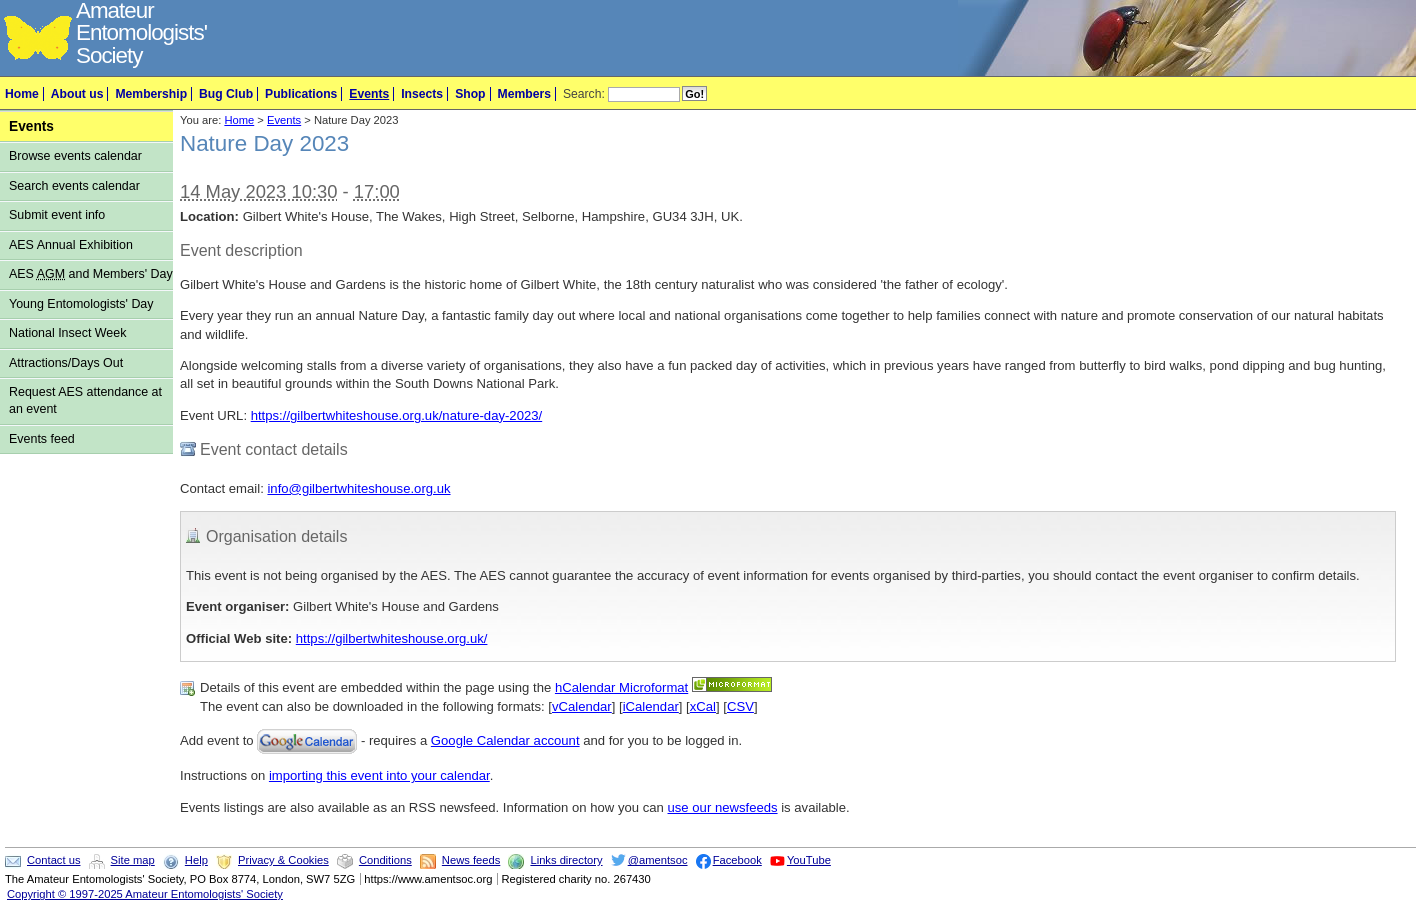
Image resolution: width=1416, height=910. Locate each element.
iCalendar (651, 706)
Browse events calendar (75, 156)
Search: (584, 94)
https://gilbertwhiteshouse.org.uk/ (392, 638)
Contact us (53, 860)
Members (524, 94)
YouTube (809, 860)
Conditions (385, 860)
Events (369, 94)
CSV (740, 706)
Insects (422, 94)
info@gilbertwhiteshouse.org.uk (358, 488)
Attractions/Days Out (66, 363)
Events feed (42, 439)
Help (196, 860)
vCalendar (582, 706)
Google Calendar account (505, 740)
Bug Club (226, 94)
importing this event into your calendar (379, 775)
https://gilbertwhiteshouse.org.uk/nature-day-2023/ (397, 415)
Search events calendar (74, 186)
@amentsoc (658, 860)
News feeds (471, 860)
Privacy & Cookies (283, 860)
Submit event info (57, 215)
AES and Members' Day (91, 274)
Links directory (566, 860)
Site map (133, 860)
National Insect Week (67, 333)
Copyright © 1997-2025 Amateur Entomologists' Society (145, 894)
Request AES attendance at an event (85, 400)
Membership (151, 94)
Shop (470, 94)
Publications (301, 94)
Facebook (737, 860)
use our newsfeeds (723, 807)
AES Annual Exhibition (71, 245)
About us (77, 94)
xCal (703, 706)
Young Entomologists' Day (81, 304)
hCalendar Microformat (621, 687)
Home (22, 94)
